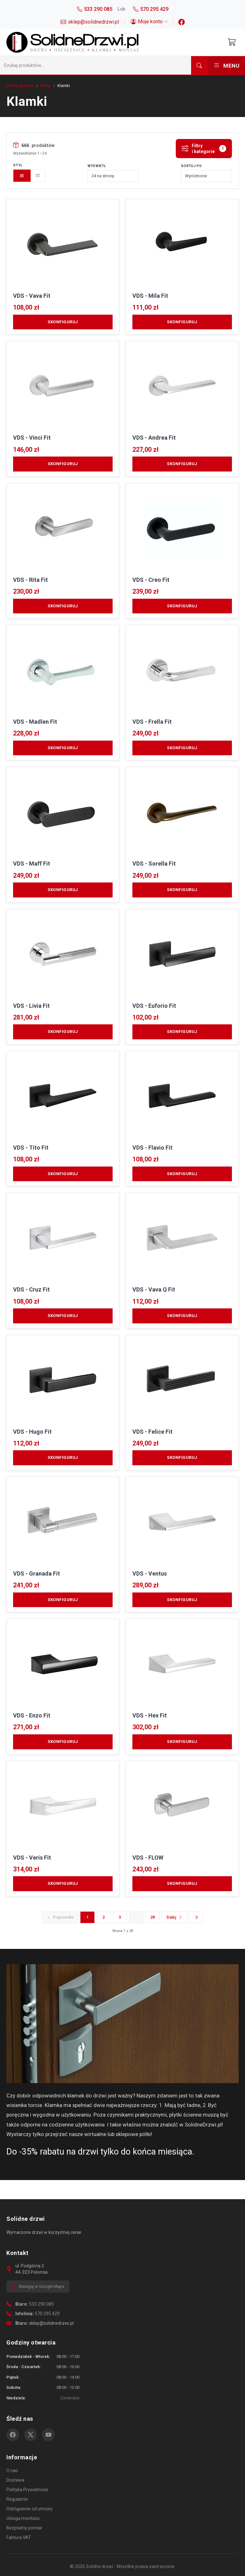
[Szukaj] (95, 65)
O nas (12, 2470)
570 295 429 (47, 2313)
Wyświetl (96, 166)
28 (152, 1917)
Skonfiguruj (63, 321)
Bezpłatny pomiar (24, 2527)
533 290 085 (41, 2304)
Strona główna (19, 85)
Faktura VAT (18, 2537)
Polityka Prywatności (27, 2489)
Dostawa (15, 2480)
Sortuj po (191, 166)
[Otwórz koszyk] (232, 42)
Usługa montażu (23, 2518)
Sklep (45, 85)
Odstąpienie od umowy (29, 2508)
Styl (17, 165)
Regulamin (17, 2499)
